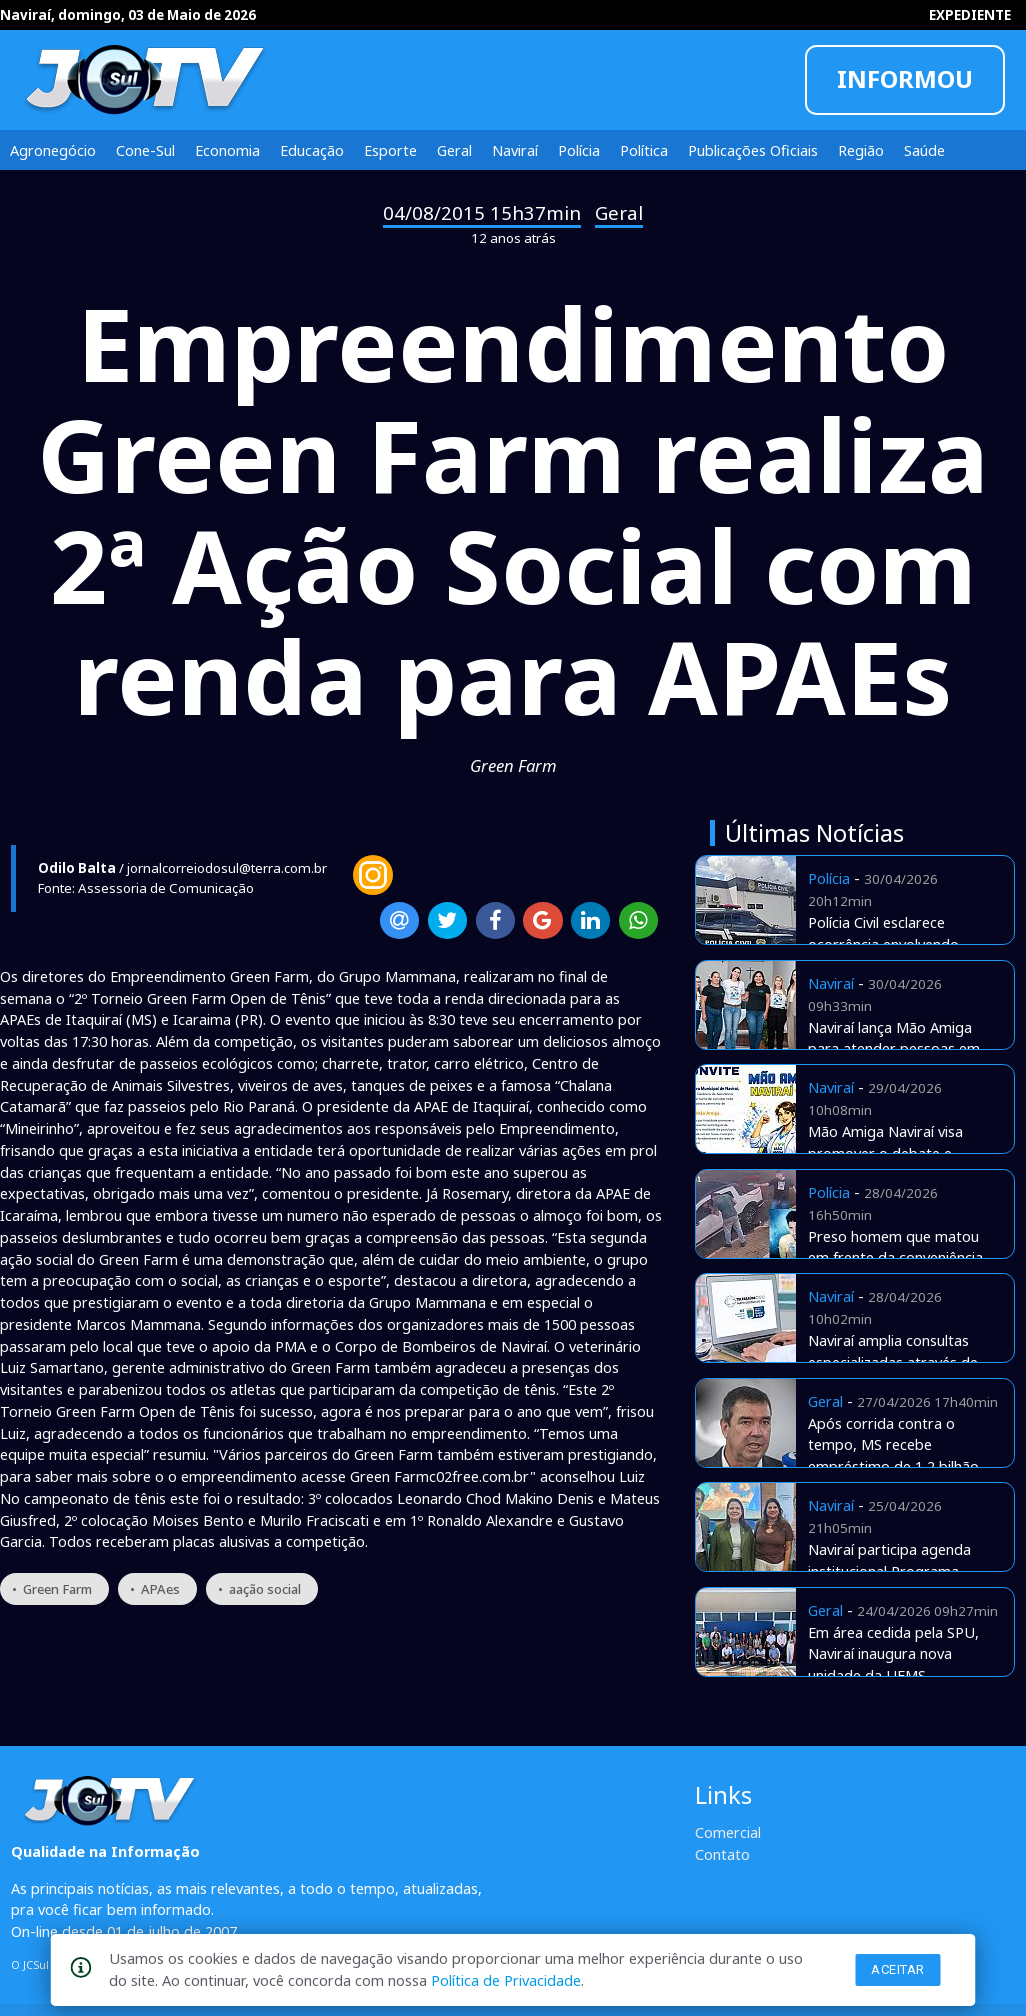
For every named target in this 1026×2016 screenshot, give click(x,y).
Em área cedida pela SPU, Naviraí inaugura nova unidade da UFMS (893, 1654)
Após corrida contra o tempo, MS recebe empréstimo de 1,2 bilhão (893, 1445)
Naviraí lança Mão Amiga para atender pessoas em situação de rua (894, 1049)
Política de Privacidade (506, 1980)
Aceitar (898, 1969)
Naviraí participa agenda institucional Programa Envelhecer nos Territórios (895, 1571)
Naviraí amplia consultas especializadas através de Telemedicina (893, 1362)
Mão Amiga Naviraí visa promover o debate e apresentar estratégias (885, 1153)
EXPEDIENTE (970, 15)
